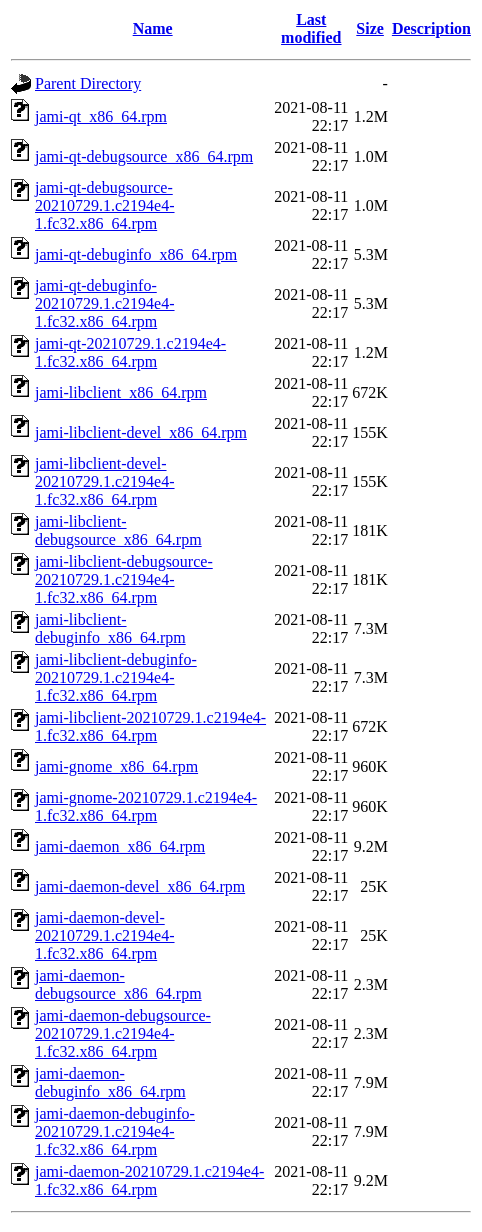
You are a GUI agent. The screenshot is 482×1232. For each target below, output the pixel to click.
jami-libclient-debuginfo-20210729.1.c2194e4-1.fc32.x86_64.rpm (116, 677)
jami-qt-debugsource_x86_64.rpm (144, 156)
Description (431, 28)
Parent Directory (88, 83)
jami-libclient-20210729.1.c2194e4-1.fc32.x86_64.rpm (150, 726)
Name (153, 28)
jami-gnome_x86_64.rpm (116, 766)
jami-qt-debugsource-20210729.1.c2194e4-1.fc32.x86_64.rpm (105, 205)
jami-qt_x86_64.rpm (101, 116)
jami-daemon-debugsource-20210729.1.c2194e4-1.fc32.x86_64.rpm (123, 1033)
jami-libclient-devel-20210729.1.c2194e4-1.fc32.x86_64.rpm (105, 481)
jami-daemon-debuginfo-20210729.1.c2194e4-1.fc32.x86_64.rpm (115, 1131)
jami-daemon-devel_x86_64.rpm (140, 886)
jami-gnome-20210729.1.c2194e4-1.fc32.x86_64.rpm (146, 806)
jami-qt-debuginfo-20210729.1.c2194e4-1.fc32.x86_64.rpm (105, 303)
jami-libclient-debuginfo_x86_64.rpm (110, 628)
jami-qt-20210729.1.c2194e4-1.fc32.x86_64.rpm (130, 352)
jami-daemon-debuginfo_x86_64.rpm (110, 1082)
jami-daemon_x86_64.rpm (120, 846)
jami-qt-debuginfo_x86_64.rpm (136, 254)
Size (370, 28)
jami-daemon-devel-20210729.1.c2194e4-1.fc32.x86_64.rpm (105, 935)
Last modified (311, 28)
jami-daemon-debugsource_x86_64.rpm (118, 984)
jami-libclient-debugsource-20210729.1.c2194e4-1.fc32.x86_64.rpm (124, 579)
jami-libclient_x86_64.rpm (121, 392)
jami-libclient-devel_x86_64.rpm (141, 432)
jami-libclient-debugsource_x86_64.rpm (118, 530)
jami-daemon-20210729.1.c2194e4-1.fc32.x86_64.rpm (149, 1180)
